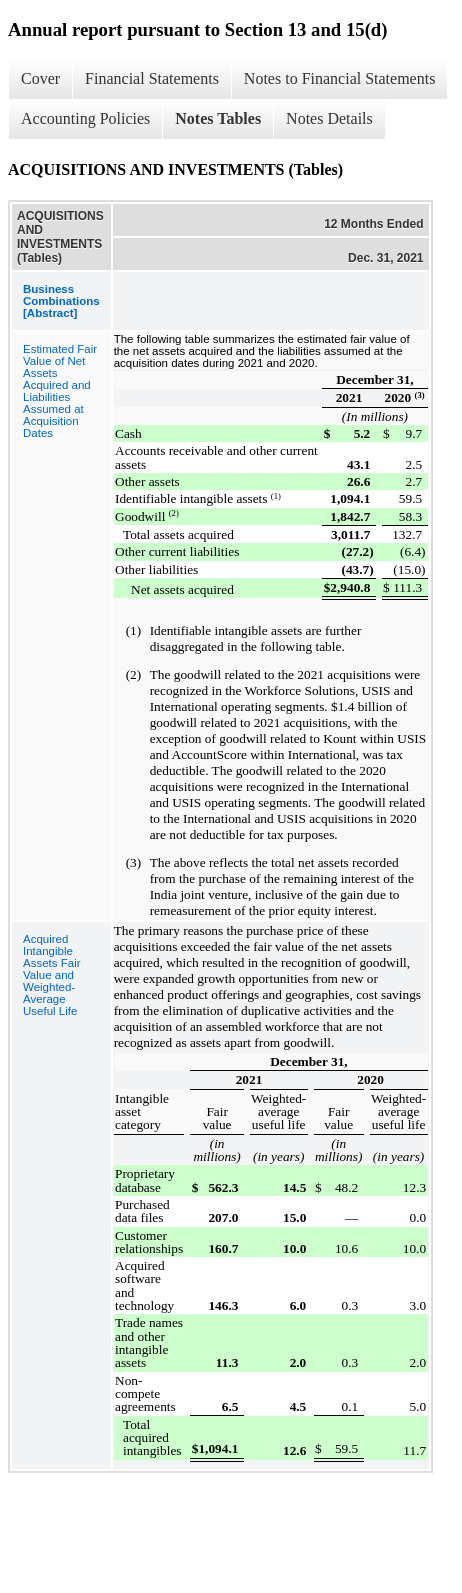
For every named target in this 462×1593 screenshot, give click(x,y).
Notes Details (329, 118)
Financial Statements (152, 78)
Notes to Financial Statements (340, 78)
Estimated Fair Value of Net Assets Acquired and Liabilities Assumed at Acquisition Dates (60, 391)
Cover (40, 78)
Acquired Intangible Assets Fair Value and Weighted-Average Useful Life (52, 975)
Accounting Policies (85, 118)
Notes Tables (218, 118)
